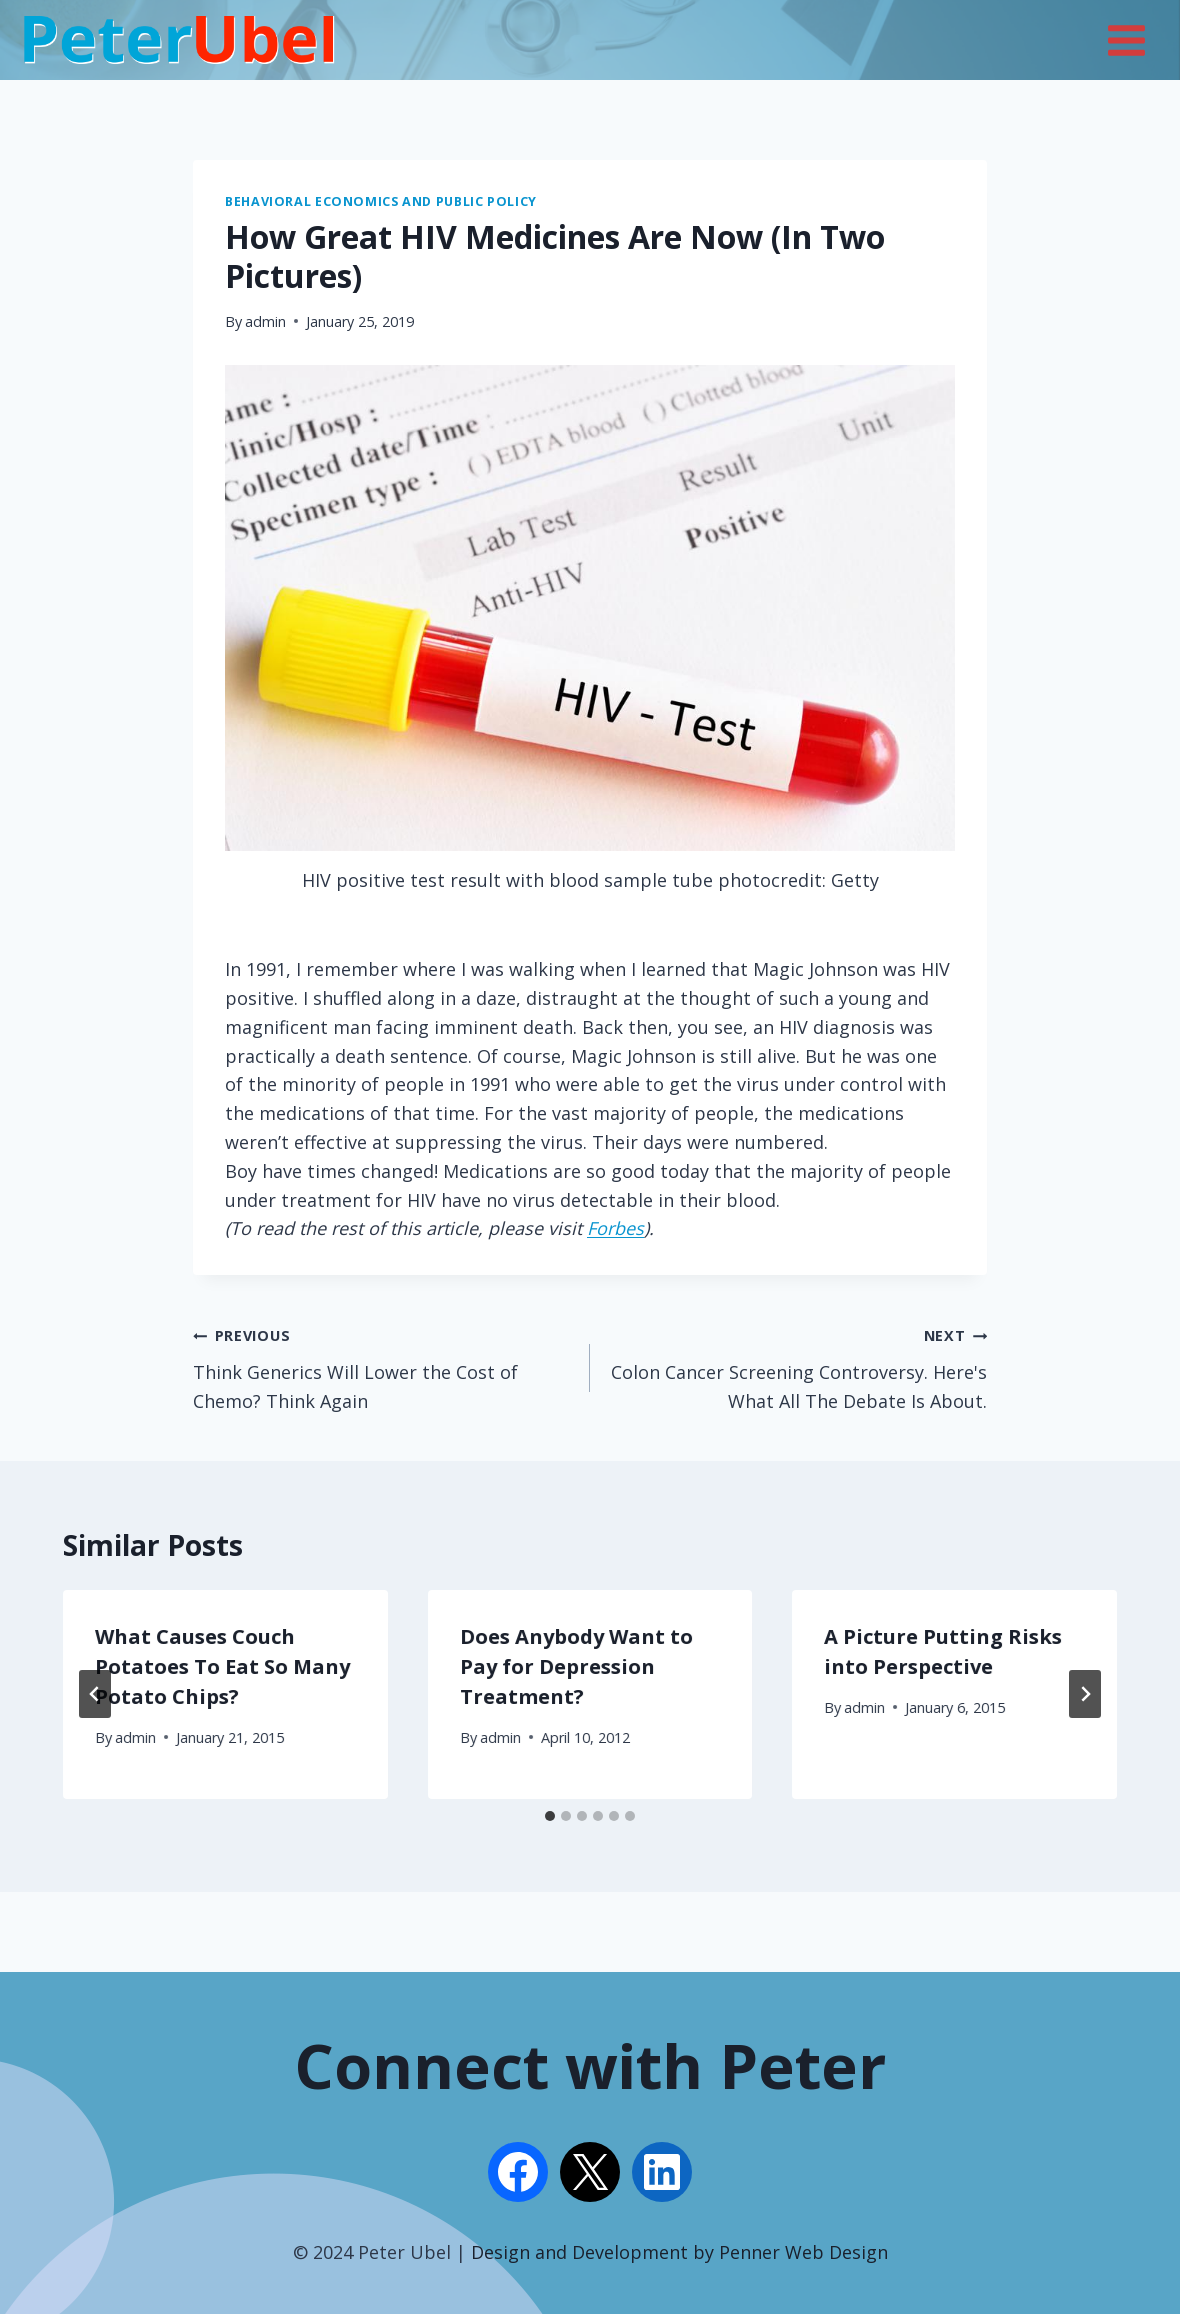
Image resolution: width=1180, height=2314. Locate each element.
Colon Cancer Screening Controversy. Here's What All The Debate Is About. (797, 1366)
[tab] (550, 1816)
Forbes (615, 1228)
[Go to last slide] (95, 1694)
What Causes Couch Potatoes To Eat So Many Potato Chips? (222, 1666)
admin (265, 321)
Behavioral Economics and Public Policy (381, 201)
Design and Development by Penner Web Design (679, 2252)
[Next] (1085, 1694)
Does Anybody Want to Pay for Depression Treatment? (576, 1666)
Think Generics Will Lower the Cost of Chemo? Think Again (382, 1366)
